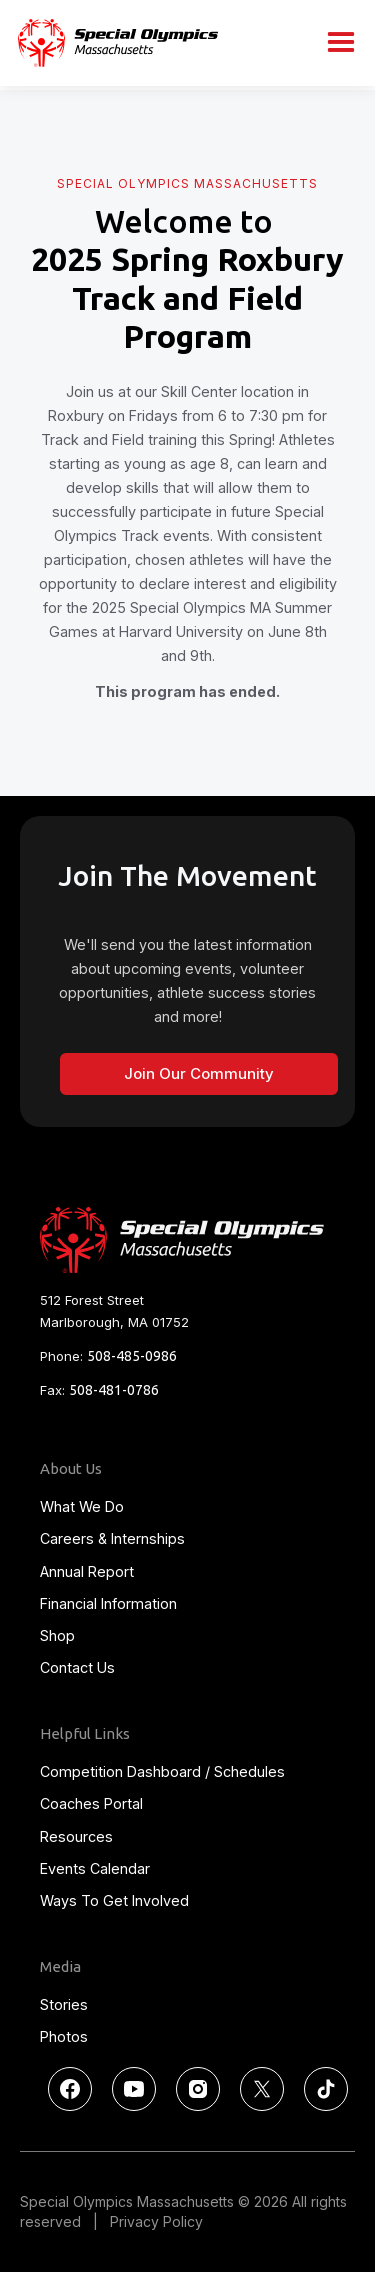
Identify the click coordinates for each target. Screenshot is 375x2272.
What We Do (82, 1506)
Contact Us (77, 1667)
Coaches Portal (91, 1803)
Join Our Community (199, 1073)
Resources (76, 1836)
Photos (64, 2036)
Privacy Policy (156, 2221)
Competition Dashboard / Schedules (162, 1771)
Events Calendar (95, 1868)
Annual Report (87, 1571)
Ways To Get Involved (114, 1900)
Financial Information (108, 1603)
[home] (113, 42)
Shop (57, 1635)
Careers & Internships (112, 1538)
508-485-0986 (132, 1356)
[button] (341, 43)
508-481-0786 (114, 1390)
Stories (64, 2004)
